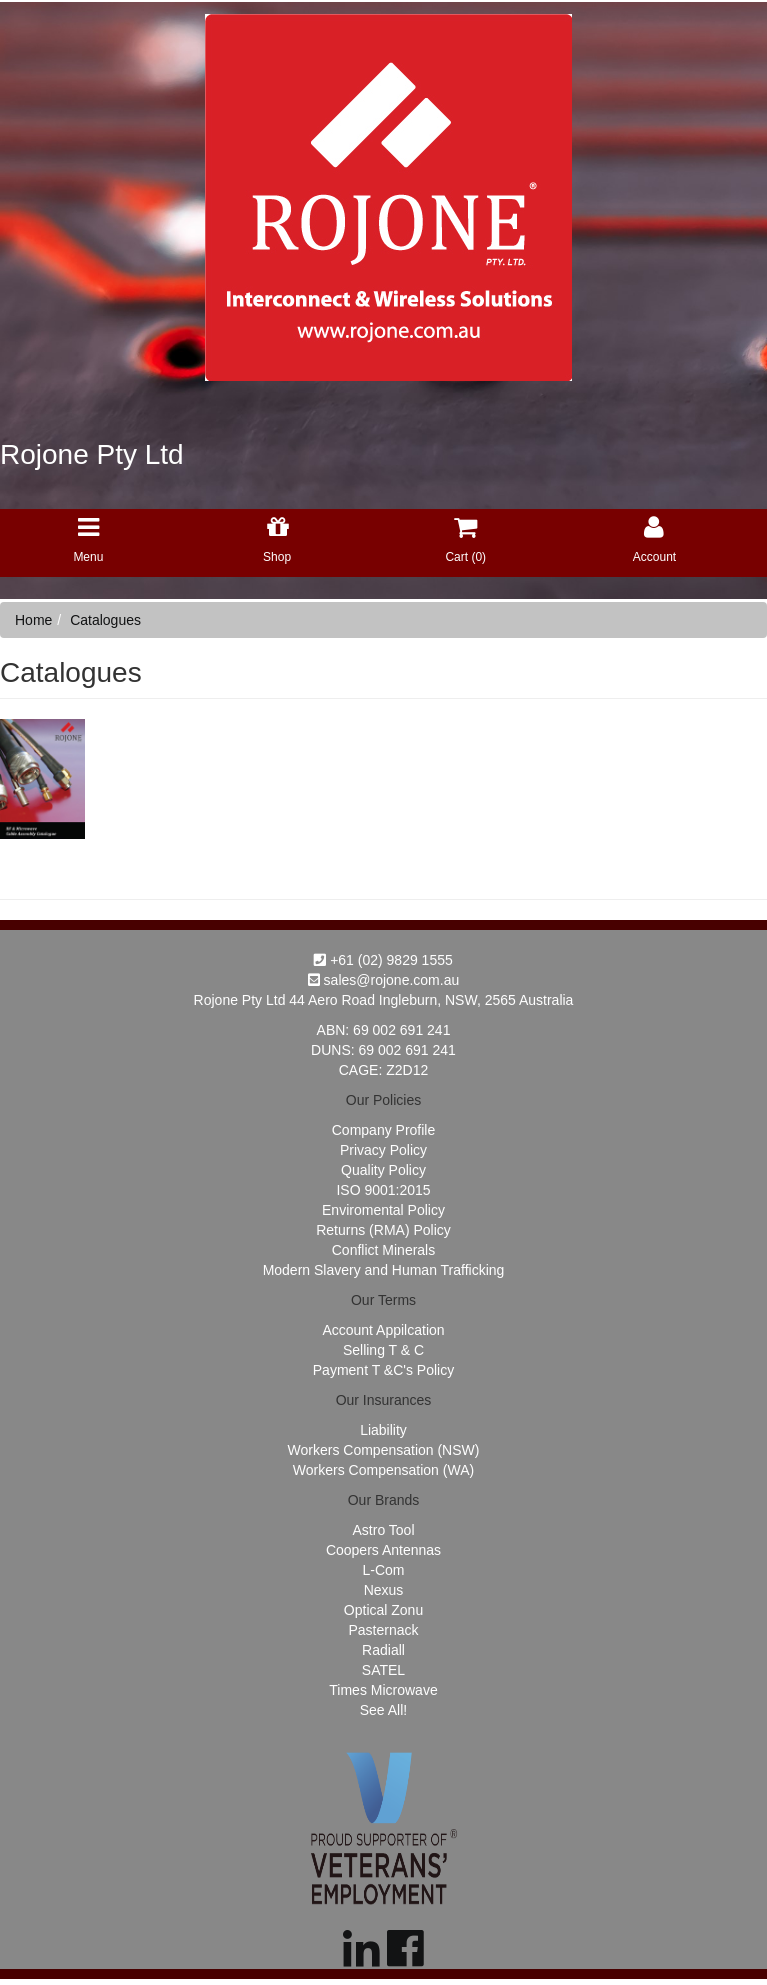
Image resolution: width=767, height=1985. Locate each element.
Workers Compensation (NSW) (384, 1450)
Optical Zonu (383, 1610)
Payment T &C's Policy (383, 1370)
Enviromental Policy (383, 1210)
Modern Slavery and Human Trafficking (384, 1270)
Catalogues (105, 620)
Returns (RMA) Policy (383, 1230)
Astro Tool (384, 1530)
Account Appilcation (383, 1330)
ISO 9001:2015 (383, 1190)
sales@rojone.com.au (384, 980)
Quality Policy (383, 1170)
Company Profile (384, 1130)
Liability (383, 1430)
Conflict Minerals (383, 1250)
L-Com (383, 1570)
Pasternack (383, 1630)
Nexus (384, 1590)
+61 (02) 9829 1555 (383, 960)
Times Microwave (383, 1690)
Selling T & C (383, 1350)
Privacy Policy (383, 1150)
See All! (383, 1710)
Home (33, 620)
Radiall (383, 1650)
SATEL (383, 1670)
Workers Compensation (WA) (383, 1470)
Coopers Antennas (383, 1550)
